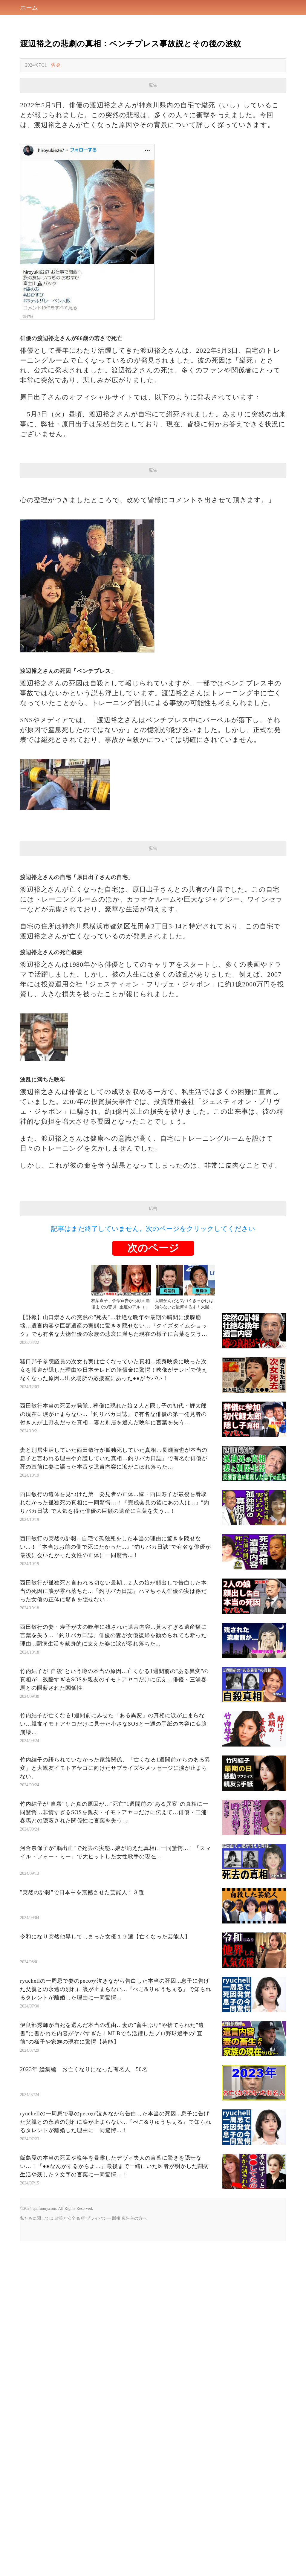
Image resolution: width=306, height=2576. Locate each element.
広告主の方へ (134, 2218)
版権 (116, 2218)
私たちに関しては (36, 2218)
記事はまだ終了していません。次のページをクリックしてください (153, 1228)
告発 (56, 65)
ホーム (29, 7)
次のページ (153, 1248)
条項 (80, 2218)
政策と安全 (65, 2218)
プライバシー (98, 2218)
